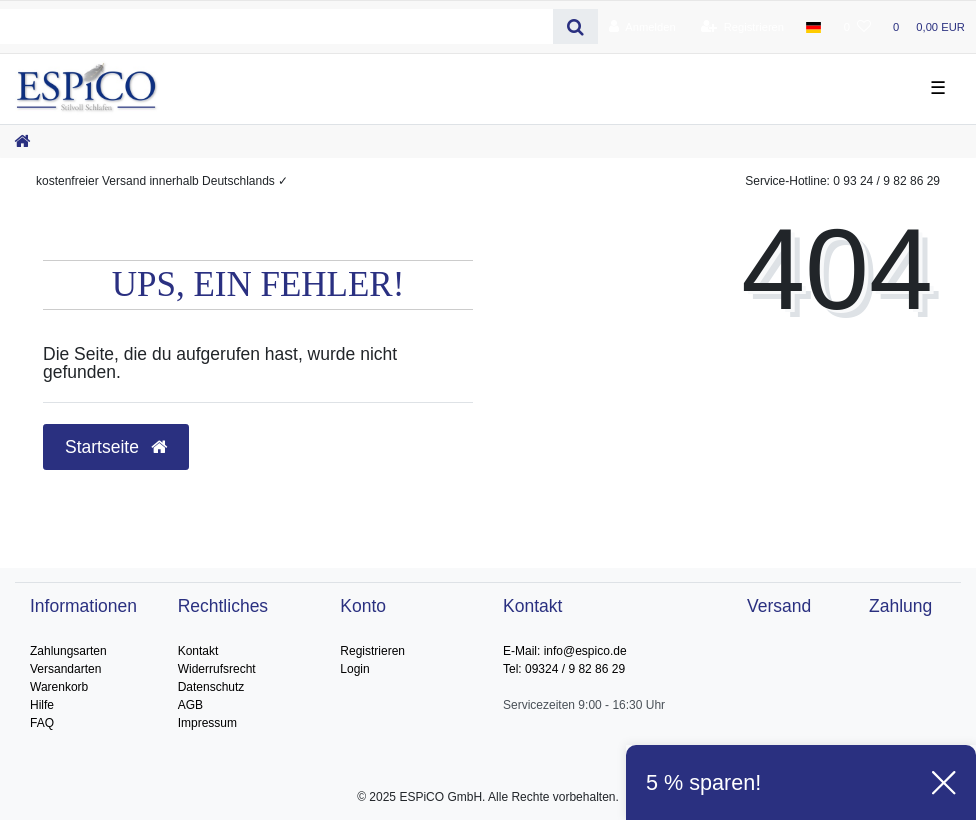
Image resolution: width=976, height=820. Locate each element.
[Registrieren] (742, 27)
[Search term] (276, 26)
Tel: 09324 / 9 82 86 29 (564, 669)
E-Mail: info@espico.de (565, 651)
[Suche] (575, 26)
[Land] (813, 27)
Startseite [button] (116, 447)
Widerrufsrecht (217, 669)
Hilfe (42, 705)
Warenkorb (59, 687)
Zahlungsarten (68, 651)
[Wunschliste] (857, 27)
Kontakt (198, 651)
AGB (190, 705)
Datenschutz (211, 687)
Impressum (207, 723)
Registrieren (372, 651)
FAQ (42, 723)
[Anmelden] (642, 27)
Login (354, 669)
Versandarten (65, 669)
